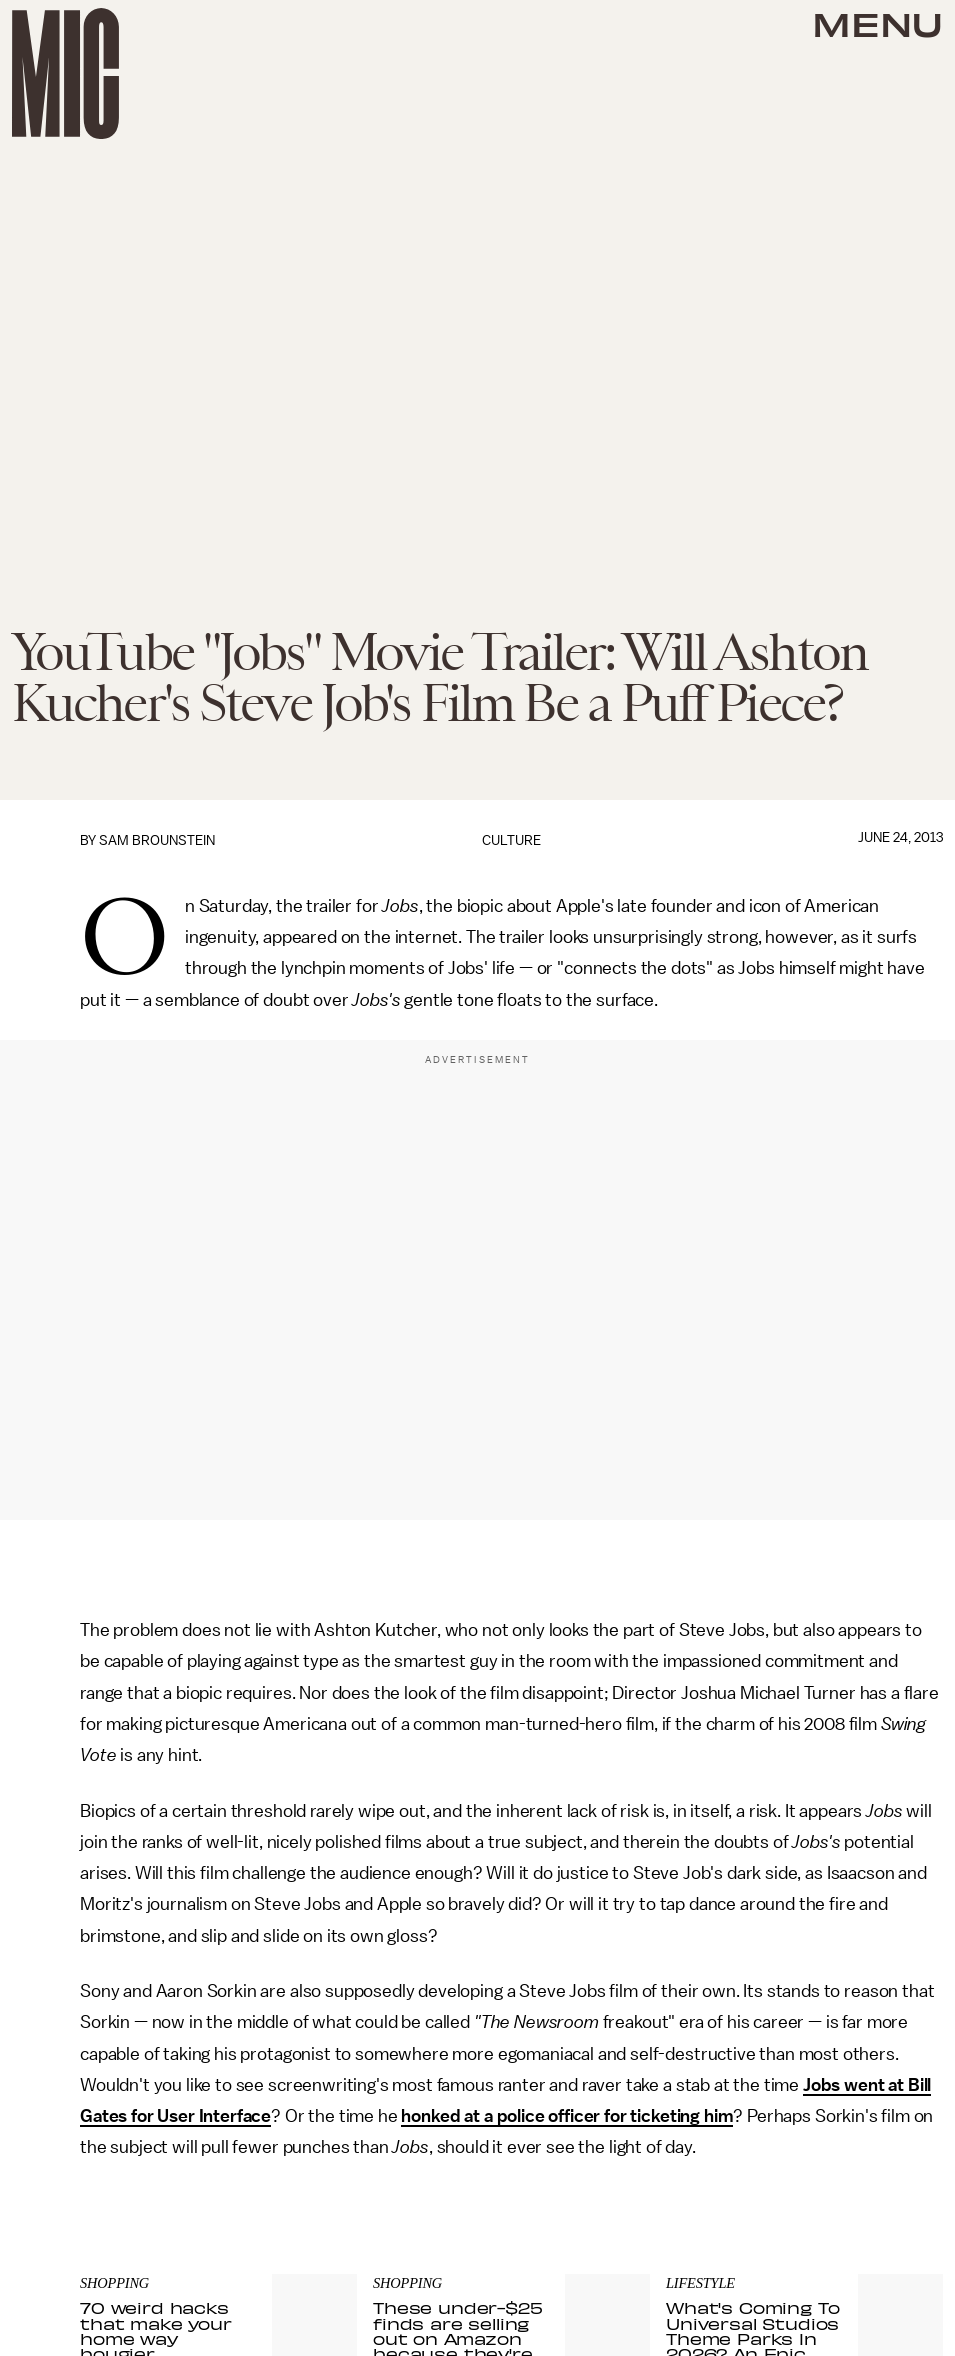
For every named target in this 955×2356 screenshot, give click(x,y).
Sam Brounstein (157, 840)
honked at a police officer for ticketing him (567, 2116)
